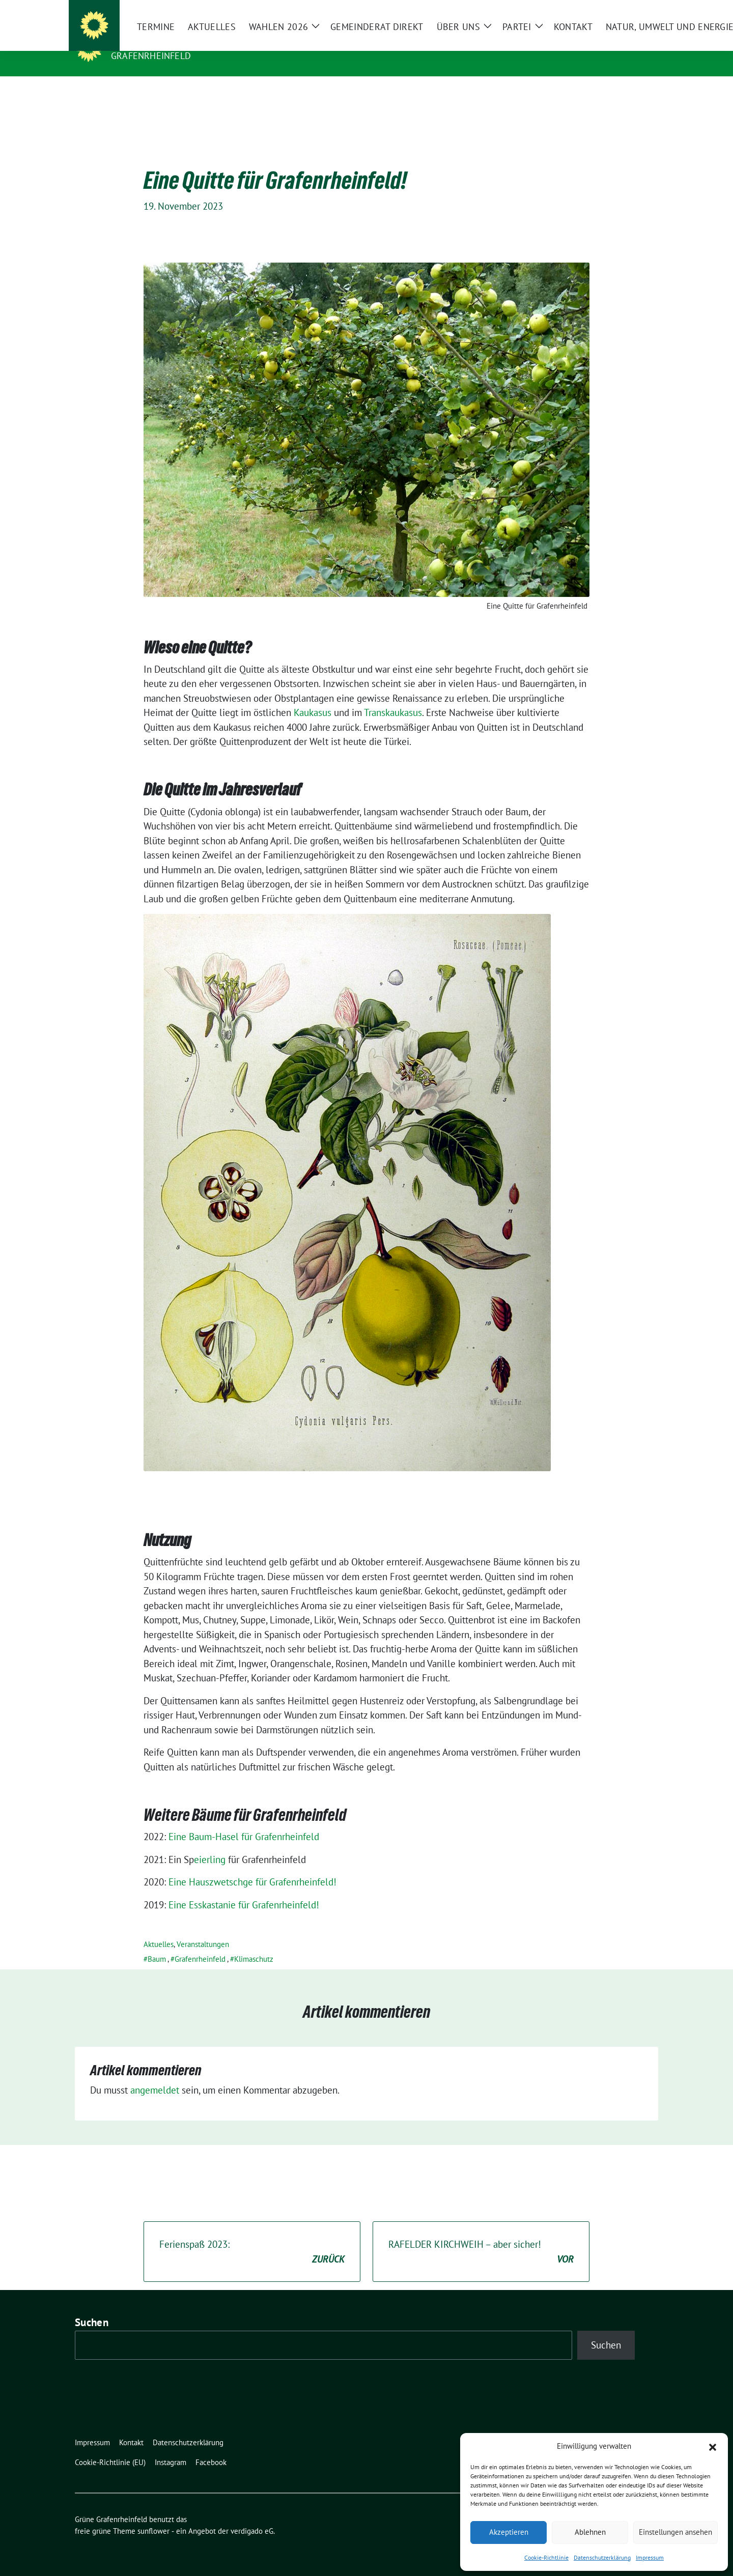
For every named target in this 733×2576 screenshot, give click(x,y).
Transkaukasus (393, 697)
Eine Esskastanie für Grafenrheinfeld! (243, 1889)
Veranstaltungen (203, 1928)
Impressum (650, 2557)
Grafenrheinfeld (151, 56)
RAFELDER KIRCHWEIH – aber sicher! (481, 2236)
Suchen (91, 2306)
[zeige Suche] (640, 10)
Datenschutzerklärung (602, 2557)
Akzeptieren (508, 2532)
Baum (157, 1943)
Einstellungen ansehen (675, 2532)
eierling (209, 1844)
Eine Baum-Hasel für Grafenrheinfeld (243, 1821)
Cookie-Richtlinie (546, 2557)
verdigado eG (252, 2515)
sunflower (153, 2515)
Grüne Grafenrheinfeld (176, 41)
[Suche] (625, 10)
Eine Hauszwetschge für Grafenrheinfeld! (252, 1866)
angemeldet (154, 2074)
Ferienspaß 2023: (252, 2236)
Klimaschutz (253, 1943)
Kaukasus (312, 697)
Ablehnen (590, 2532)
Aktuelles (159, 1928)
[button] (713, 2446)
